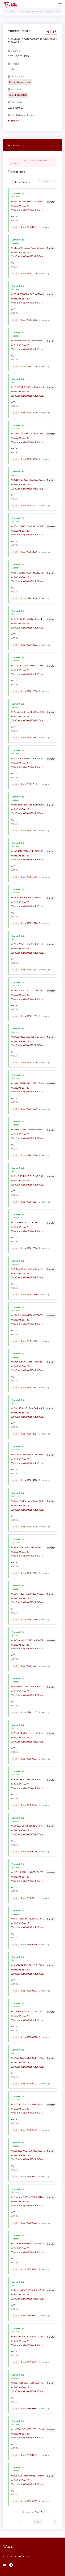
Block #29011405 (28, 1710)
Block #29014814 (28, 1431)
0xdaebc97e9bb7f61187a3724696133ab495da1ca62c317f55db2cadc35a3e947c (28, 1081)
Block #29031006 (28, 271)
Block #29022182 (28, 735)
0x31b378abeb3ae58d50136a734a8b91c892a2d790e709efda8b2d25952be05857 (28, 2380)
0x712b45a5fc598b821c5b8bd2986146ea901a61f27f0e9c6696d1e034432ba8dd (28, 2241)
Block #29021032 (28, 1014)
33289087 (13, 118)
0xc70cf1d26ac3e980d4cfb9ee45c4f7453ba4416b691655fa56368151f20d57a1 (28, 1452)
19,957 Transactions (20, 80)
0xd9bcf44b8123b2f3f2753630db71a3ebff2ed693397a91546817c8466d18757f (28, 988)
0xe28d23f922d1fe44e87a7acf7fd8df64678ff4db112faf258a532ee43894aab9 (28, 1870)
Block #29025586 (28, 457)
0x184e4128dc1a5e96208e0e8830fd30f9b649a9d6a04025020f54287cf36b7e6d (28, 1591)
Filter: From (21, 180)
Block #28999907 (28, 2174)
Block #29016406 (28, 1339)
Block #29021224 (28, 921)
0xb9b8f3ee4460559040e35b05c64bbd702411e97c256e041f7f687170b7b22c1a (28, 1313)
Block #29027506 (28, 364)
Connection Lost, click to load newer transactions (27, 160)
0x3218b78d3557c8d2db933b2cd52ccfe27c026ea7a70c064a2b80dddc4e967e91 (28, 477)
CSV (38, 2510)
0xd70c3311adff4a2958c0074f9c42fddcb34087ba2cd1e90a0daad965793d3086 (28, 1916)
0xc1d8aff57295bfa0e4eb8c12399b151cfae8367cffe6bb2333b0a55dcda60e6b (28, 663)
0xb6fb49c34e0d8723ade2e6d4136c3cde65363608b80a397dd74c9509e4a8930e (28, 756)
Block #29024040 (28, 596)
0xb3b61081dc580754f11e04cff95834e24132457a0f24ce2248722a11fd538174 (28, 2473)
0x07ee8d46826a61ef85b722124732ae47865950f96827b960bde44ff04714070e (28, 1034)
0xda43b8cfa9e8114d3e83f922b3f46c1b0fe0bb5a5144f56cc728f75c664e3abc (28, 570)
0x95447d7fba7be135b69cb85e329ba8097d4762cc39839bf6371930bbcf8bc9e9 (28, 2288)
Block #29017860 (28, 1246)
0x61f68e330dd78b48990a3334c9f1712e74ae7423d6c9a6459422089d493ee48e (28, 2102)
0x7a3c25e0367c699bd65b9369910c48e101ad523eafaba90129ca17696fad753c (28, 710)
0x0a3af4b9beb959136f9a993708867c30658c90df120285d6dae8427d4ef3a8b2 (28, 338)
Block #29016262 (28, 1385)
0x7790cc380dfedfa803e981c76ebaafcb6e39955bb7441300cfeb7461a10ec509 (28, 431)
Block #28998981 (28, 2220)
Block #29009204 (28, 1756)
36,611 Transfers (18, 92)
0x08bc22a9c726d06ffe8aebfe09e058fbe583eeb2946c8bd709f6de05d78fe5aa (28, 524)
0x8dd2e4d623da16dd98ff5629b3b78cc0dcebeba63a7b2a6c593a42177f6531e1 (28, 802)
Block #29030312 (28, 317)
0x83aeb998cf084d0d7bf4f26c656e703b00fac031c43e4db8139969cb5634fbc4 (28, 292)
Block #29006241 (28, 1988)
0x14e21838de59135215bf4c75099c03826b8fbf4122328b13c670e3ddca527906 (28, 2056)
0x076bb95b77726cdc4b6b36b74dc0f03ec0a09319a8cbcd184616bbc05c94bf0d (28, 1359)
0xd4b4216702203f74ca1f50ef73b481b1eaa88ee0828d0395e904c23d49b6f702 (28, 849)
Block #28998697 (28, 2313)
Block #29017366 (28, 1292)
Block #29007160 (28, 1942)
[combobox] (35, 11)
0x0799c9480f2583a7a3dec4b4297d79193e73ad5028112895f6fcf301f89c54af (28, 895)
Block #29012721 (28, 1571)
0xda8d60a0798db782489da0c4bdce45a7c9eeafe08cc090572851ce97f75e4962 (28, 2148)
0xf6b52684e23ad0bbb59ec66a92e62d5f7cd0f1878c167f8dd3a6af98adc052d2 (28, 1963)
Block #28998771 (28, 2267)
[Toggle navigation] (58, 5)
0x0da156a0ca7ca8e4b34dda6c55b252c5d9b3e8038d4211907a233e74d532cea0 (28, 1406)
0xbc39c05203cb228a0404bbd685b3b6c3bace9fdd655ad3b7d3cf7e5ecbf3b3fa (28, 617)
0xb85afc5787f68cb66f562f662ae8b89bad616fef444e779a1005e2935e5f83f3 (28, 199)
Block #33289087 (28, 225)
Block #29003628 (28, 2035)
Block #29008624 (28, 1803)
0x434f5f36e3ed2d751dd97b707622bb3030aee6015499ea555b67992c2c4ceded (28, 1545)
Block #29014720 (28, 1478)
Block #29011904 (28, 1663)
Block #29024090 (28, 549)
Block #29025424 (28, 503)
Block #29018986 (28, 1106)
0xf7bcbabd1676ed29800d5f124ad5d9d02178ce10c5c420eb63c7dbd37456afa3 (28, 2195)
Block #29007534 (28, 1895)
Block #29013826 (28, 1524)
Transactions (14, 143)
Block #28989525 (28, 2499)
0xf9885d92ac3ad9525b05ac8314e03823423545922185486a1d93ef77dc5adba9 (28, 1267)
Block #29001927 (28, 2081)
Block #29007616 (28, 1849)
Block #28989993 (28, 2452)
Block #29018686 (28, 1153)
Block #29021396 (28, 874)
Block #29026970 (28, 410)
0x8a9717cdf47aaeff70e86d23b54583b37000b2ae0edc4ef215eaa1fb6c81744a (28, 1499)
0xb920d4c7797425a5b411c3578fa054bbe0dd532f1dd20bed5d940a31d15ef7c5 (28, 1684)
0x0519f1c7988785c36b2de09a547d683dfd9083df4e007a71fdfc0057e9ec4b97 (28, 1127)
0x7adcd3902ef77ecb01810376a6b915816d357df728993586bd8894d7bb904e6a (28, 1220)
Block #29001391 (28, 2128)
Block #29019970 (28, 1060)
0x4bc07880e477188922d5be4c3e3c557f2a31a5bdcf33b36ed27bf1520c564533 (28, 1777)
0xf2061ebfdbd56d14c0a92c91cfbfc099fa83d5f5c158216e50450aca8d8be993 (28, 2009)
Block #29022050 (28, 782)
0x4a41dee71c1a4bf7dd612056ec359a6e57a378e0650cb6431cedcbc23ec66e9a (28, 2334)
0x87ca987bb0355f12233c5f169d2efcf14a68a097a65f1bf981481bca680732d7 (28, 1174)
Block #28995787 (28, 2360)
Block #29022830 (28, 689)
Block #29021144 (28, 967)
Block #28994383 (28, 2406)
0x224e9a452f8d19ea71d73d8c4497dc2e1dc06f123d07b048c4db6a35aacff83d (28, 1731)
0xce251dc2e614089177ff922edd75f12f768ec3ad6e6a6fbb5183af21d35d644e (28, 2427)
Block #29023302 (28, 642)
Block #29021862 (28, 828)
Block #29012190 (28, 1617)
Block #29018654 (28, 1199)
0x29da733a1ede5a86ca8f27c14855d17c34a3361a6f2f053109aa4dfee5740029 (28, 942)
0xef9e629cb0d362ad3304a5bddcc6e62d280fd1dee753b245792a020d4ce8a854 (28, 385)
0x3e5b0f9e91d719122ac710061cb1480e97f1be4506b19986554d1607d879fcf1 (28, 1638)
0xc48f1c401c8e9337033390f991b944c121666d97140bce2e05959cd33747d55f (28, 245)
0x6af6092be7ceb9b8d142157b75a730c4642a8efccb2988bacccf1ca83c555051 (28, 1823)
